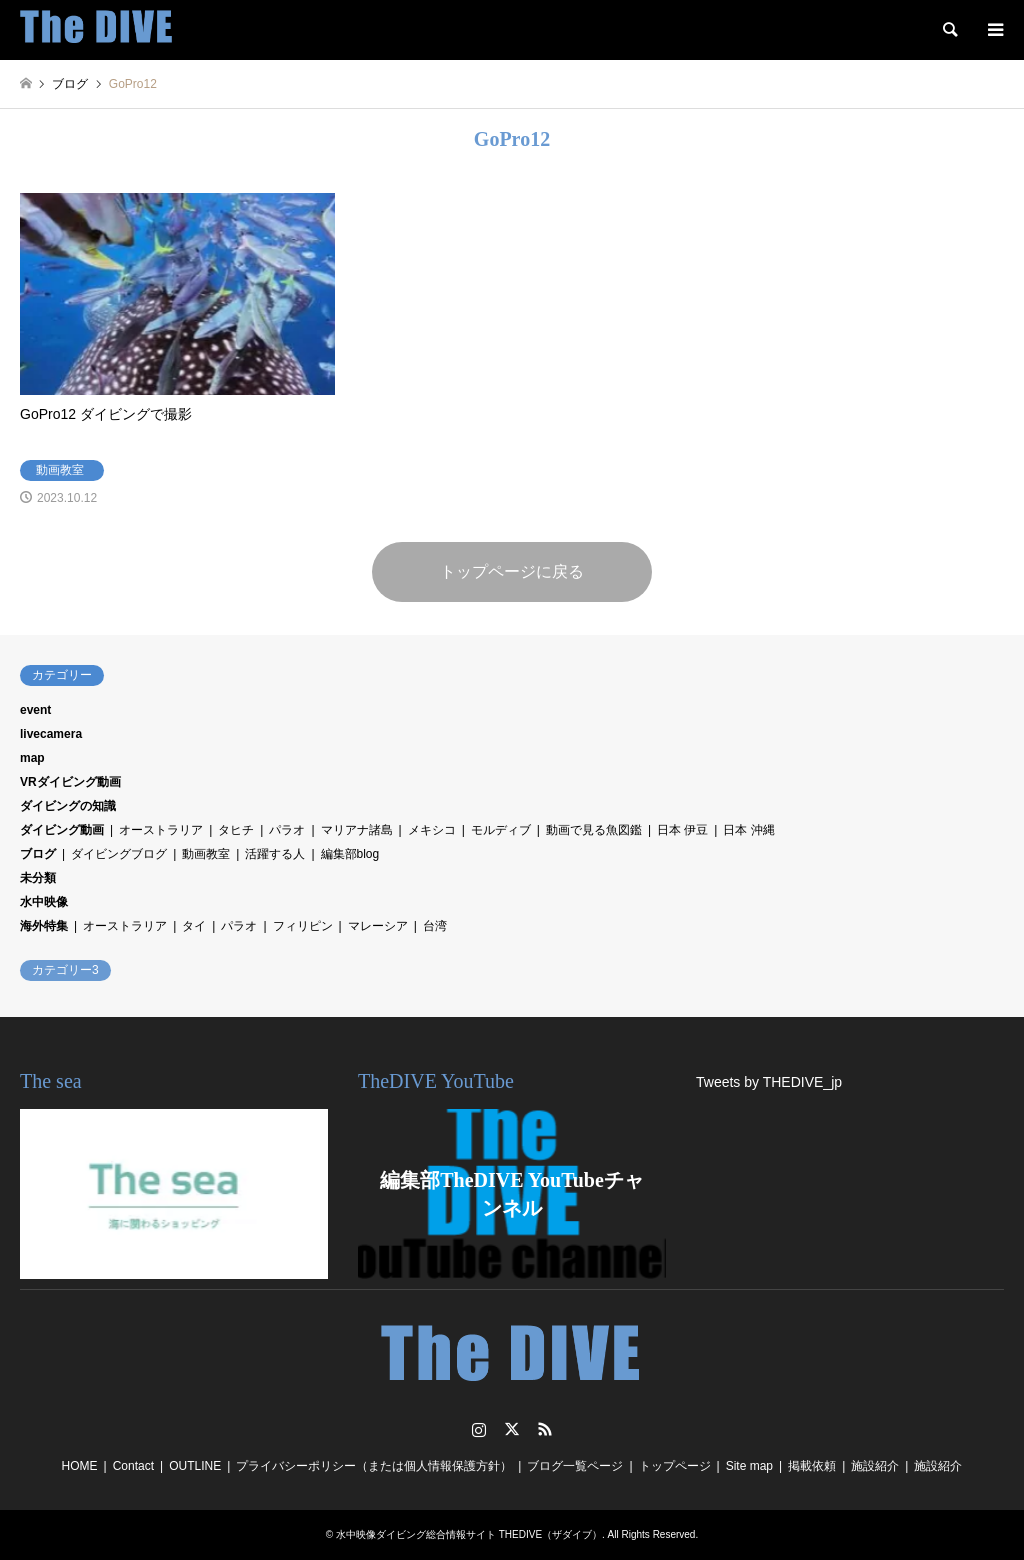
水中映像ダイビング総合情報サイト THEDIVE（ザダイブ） (469, 1534)
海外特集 (44, 926)
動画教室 (206, 854)
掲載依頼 (812, 1466)
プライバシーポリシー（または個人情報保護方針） (374, 1466)
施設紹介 (875, 1466)
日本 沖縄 (748, 830)
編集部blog (350, 854)
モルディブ (501, 830)
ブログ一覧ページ (575, 1466)
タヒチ (236, 830)
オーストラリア (161, 830)
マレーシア (378, 926)
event (35, 710)
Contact (133, 1466)
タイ (194, 926)
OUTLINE (195, 1466)
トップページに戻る (512, 571)
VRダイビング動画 (70, 782)
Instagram (479, 1429)
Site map (749, 1466)
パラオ (287, 830)
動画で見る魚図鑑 (594, 830)
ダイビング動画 (62, 830)
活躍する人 (275, 854)
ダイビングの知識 (68, 806)
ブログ (38, 854)
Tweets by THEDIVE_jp (769, 1082)
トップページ (675, 1466)
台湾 (435, 926)
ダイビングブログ (119, 854)
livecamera (51, 734)
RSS (545, 1429)
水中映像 (44, 902)
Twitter (512, 1429)
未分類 (38, 878)
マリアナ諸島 (357, 830)
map (32, 758)
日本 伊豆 (682, 830)
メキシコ (432, 830)
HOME (80, 1466)
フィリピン (303, 926)
